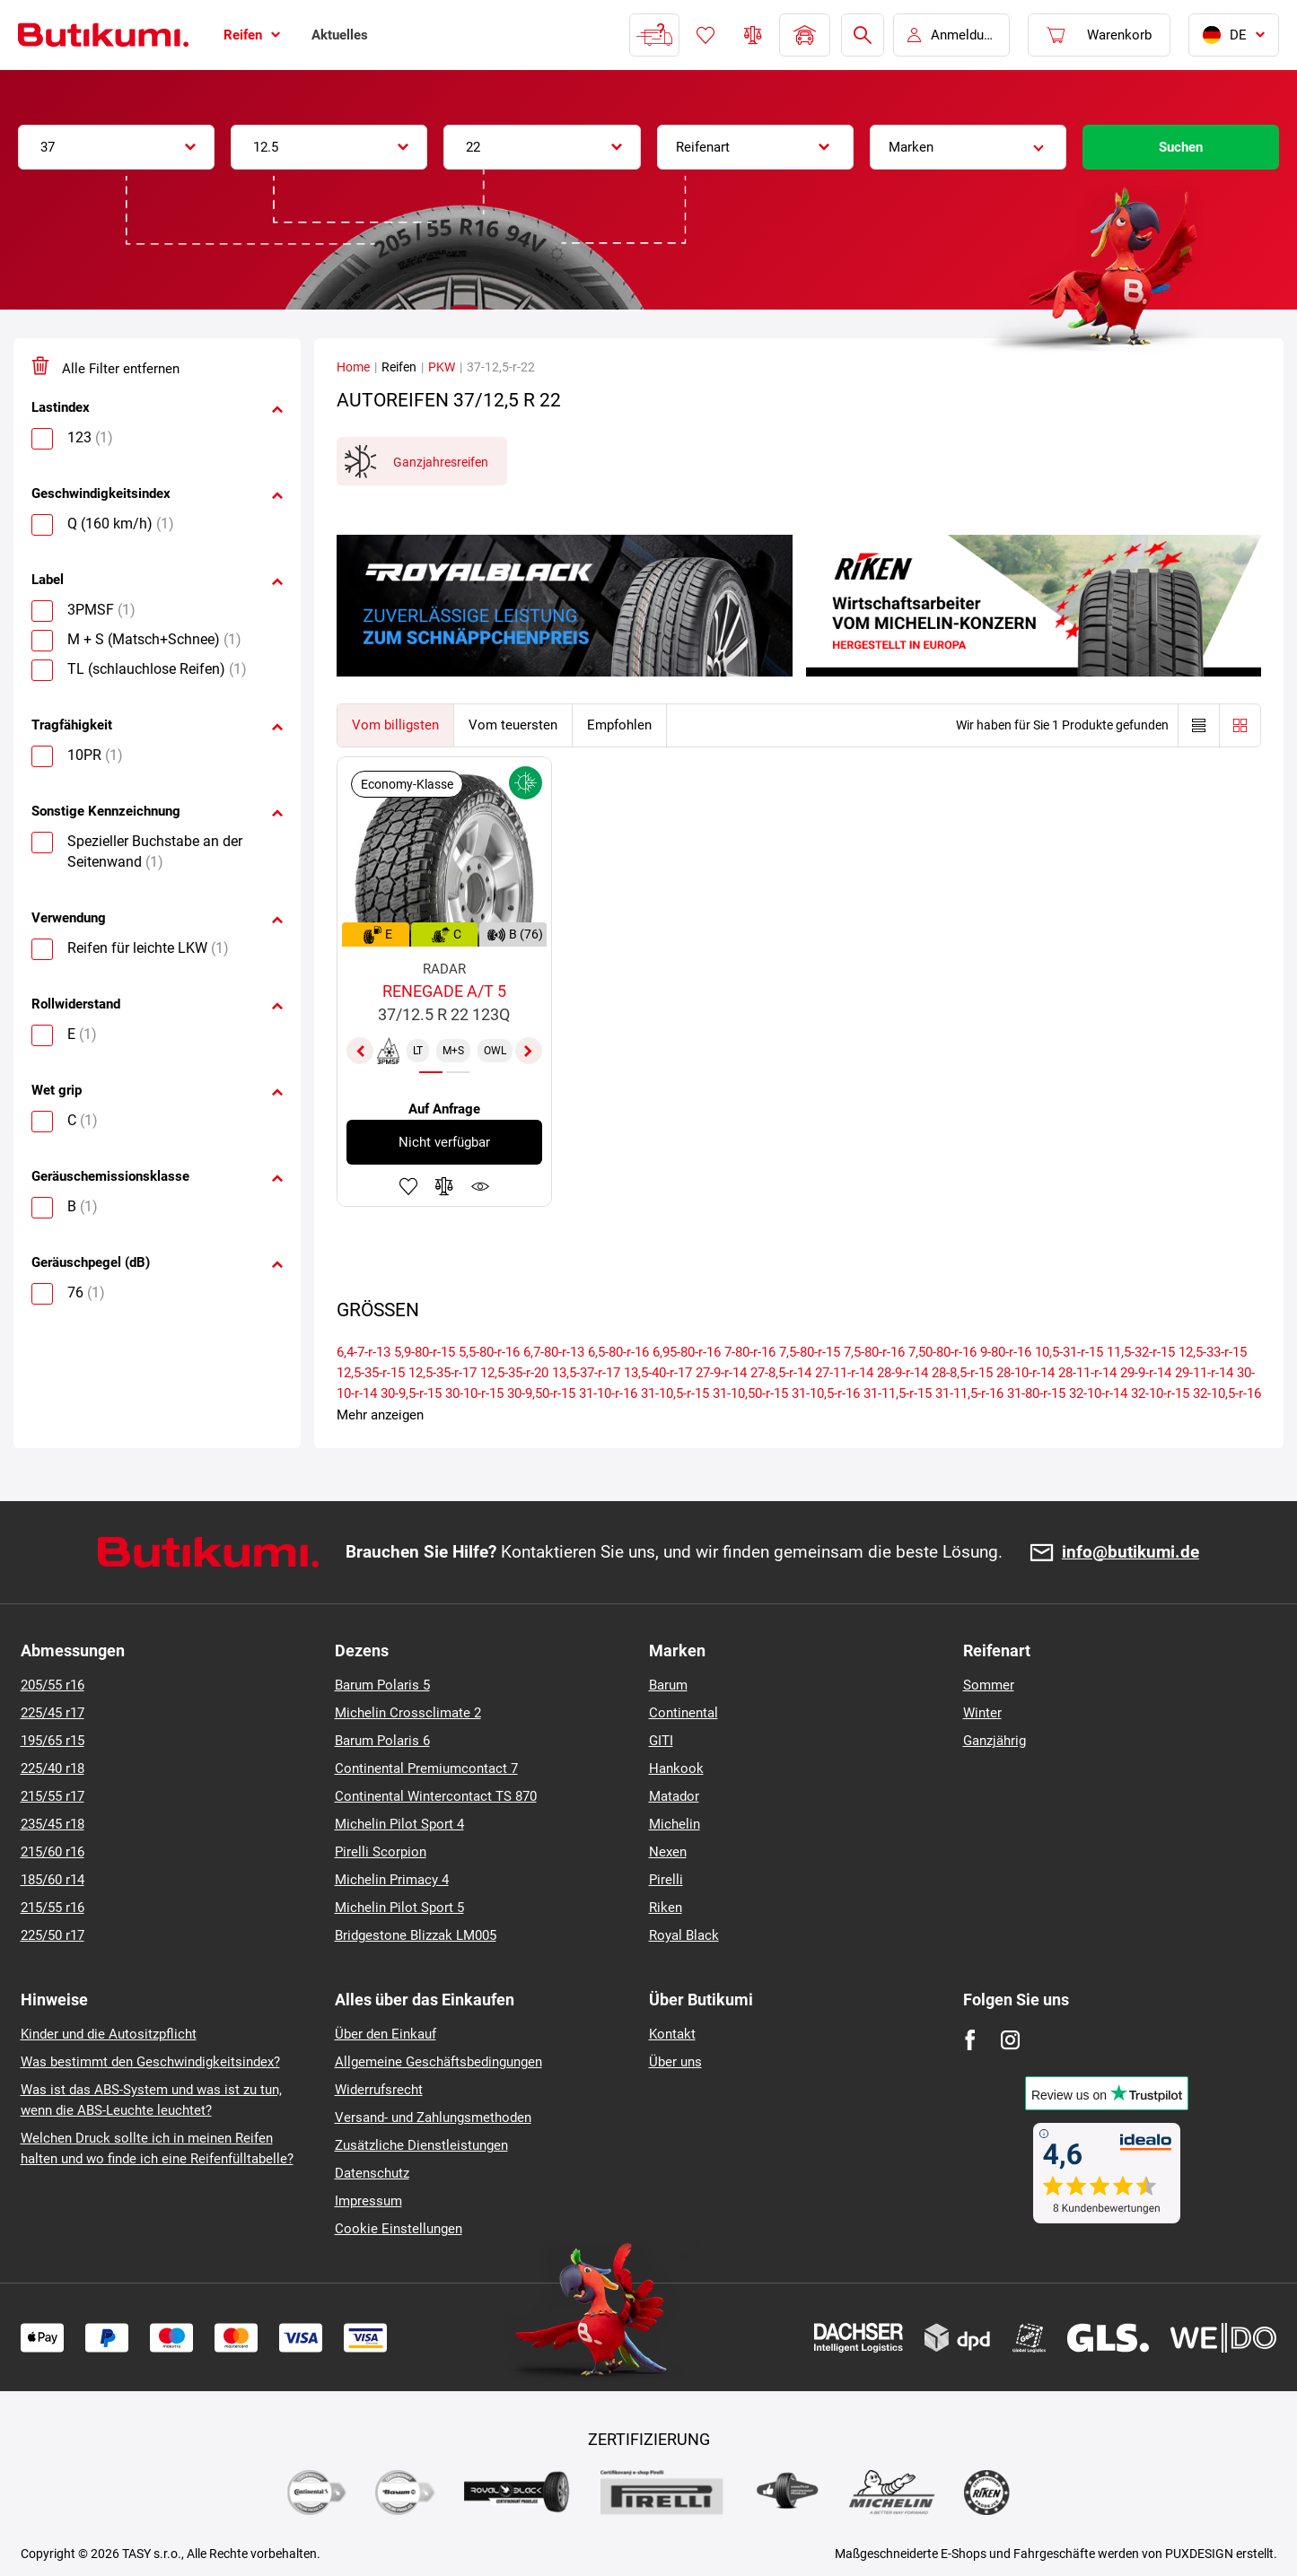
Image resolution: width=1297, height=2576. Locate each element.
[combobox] (116, 147)
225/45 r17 (52, 1713)
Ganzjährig (994, 1741)
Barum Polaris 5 (382, 1685)
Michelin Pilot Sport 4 (399, 1824)
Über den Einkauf (385, 2034)
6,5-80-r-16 (618, 1352)
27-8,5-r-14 (780, 1373)
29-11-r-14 (1204, 1373)
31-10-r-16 (608, 1393)
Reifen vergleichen (753, 35)
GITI (661, 1741)
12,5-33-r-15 (1213, 1352)
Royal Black (684, 1935)
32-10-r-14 (1098, 1393)
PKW (441, 367)
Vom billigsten (395, 725)
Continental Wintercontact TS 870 (436, 1796)
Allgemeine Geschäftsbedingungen (438, 2062)
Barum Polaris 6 (382, 1741)
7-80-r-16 (750, 1352)
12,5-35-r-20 (514, 1373)
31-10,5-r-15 (675, 1393)
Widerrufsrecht (379, 2090)
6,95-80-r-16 (687, 1352)
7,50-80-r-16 (942, 1352)
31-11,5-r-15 (897, 1393)
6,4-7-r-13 (363, 1352)
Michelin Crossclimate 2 (408, 1713)
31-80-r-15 (1036, 1393)
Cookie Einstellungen (398, 2229)
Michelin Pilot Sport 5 (399, 1907)
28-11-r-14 (1087, 1373)
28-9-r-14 (902, 1373)
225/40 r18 (52, 1768)
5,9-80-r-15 (424, 1352)
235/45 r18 (52, 1824)
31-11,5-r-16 (969, 1393)
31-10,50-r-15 (750, 1393)
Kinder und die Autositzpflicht (109, 2034)
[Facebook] (970, 2040)
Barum (668, 1685)
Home (353, 367)
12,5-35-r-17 (442, 1373)
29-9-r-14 (1145, 1373)
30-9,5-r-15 (411, 1393)
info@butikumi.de (1130, 1552)
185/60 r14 (52, 1880)
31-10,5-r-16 (826, 1393)
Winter (982, 1713)
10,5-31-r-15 (1069, 1352)
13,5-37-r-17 (586, 1373)
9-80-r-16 (1005, 1352)
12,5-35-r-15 (371, 1373)
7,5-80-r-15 (809, 1352)
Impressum (368, 2201)
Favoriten (705, 35)
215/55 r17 (52, 1796)
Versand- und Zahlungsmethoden (433, 2117)
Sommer (988, 1685)
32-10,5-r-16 (1227, 1393)
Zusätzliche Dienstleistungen (421, 2145)
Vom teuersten (513, 725)
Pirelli (666, 1880)
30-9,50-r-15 (541, 1393)
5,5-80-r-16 (489, 1352)
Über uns (675, 2062)
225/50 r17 (52, 1935)
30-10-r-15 (474, 1393)
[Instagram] (1010, 2040)
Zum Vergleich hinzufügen (444, 1186)
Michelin (674, 1824)
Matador (674, 1796)
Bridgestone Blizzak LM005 (415, 1935)
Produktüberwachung (480, 1186)
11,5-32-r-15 (1141, 1352)
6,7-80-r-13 (553, 1352)
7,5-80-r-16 (874, 1352)
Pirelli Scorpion (380, 1852)
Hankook (676, 1768)
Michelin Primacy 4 (392, 1880)
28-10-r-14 (1025, 1373)
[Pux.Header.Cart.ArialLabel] (1099, 35)
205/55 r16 (52, 1685)
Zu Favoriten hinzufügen (408, 1186)
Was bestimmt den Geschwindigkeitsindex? (150, 2062)
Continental (683, 1713)
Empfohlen (619, 725)
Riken (665, 1907)
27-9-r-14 (721, 1373)
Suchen (1181, 147)
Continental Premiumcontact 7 (426, 1768)
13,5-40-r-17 (658, 1373)
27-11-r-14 (844, 1373)
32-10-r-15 (1160, 1393)
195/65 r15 (52, 1741)
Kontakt (672, 2034)
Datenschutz (372, 2173)
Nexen (668, 1852)
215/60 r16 (52, 1852)
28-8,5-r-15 (962, 1373)
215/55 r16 (52, 1907)
